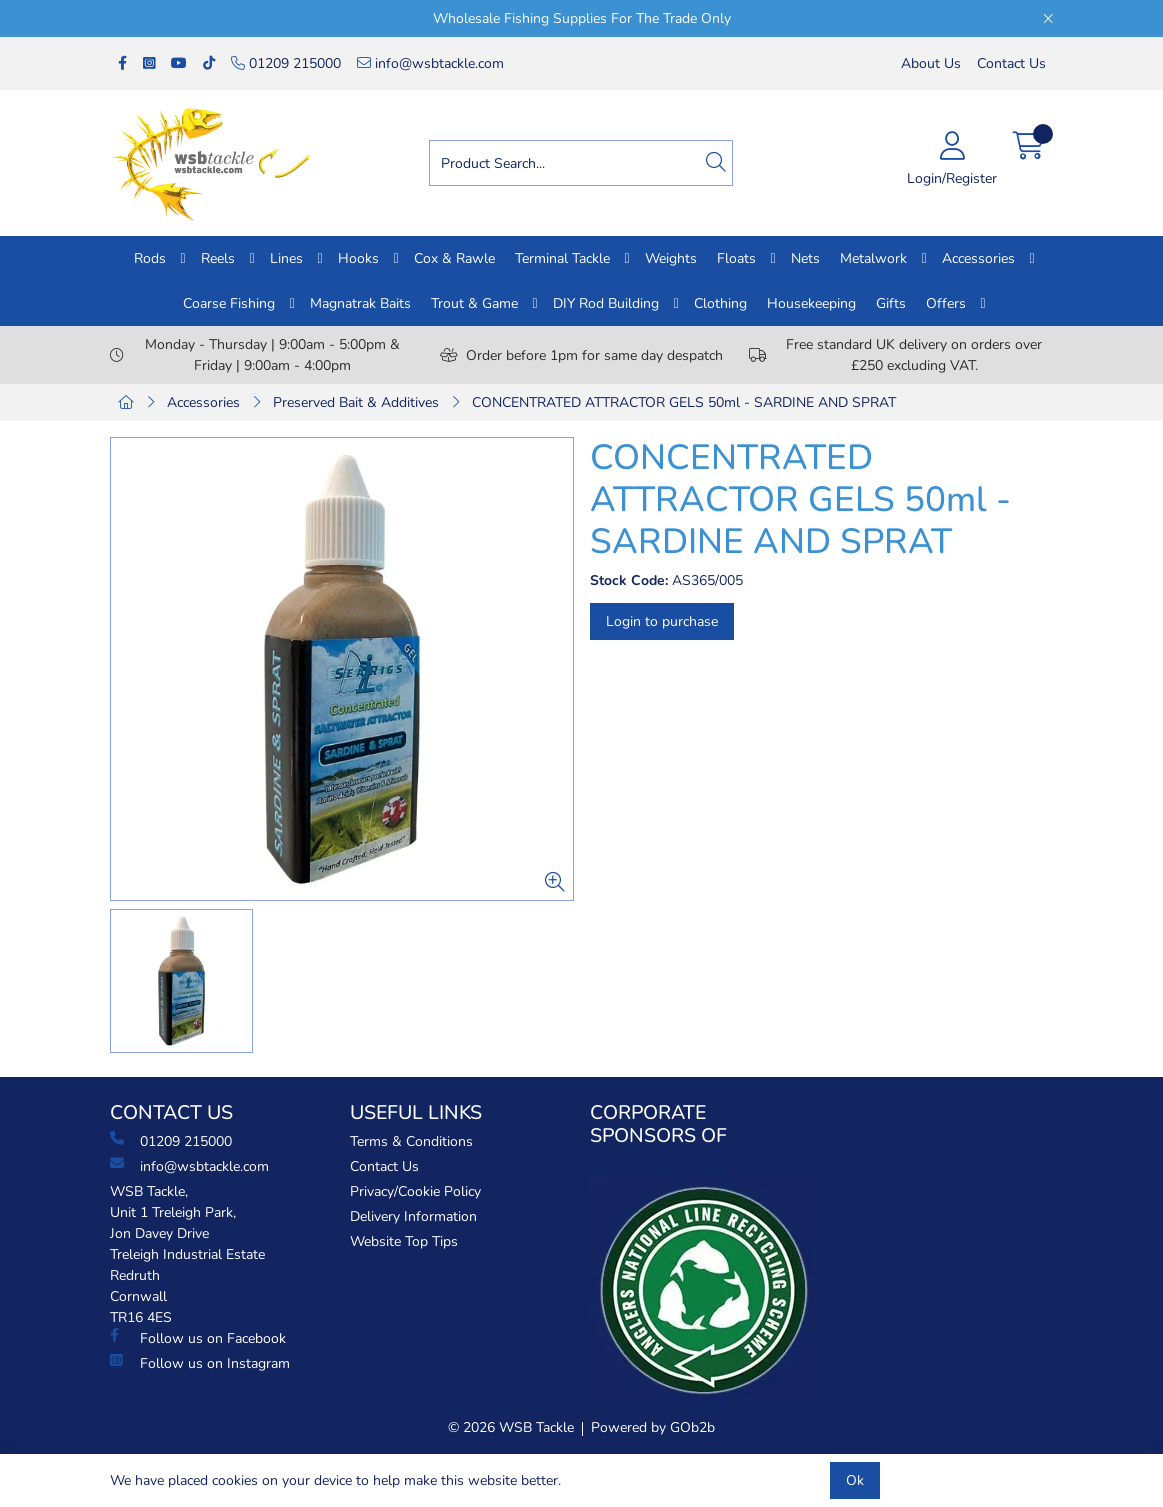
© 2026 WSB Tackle (511, 1427)
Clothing (720, 303)
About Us (931, 63)
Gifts (891, 303)
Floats (736, 258)
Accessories (978, 258)
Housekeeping (811, 303)
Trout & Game (474, 303)
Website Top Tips (404, 1241)
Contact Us (1011, 63)
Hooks (358, 258)
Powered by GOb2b (653, 1427)
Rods (150, 258)
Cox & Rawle (454, 258)
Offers (946, 303)
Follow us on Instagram (200, 1363)
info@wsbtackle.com (430, 63)
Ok (855, 1480)
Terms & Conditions (411, 1141)
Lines (286, 258)
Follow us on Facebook (198, 1338)
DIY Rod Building (606, 303)
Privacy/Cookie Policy (415, 1191)
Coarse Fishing (229, 303)
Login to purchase (662, 621)
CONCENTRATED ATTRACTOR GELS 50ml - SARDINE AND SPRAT (684, 402)
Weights (671, 258)
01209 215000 (286, 63)
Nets (805, 258)
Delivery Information (413, 1216)
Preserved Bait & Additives (356, 402)
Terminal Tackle (562, 258)
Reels (218, 258)
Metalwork (873, 258)
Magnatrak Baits (360, 303)
